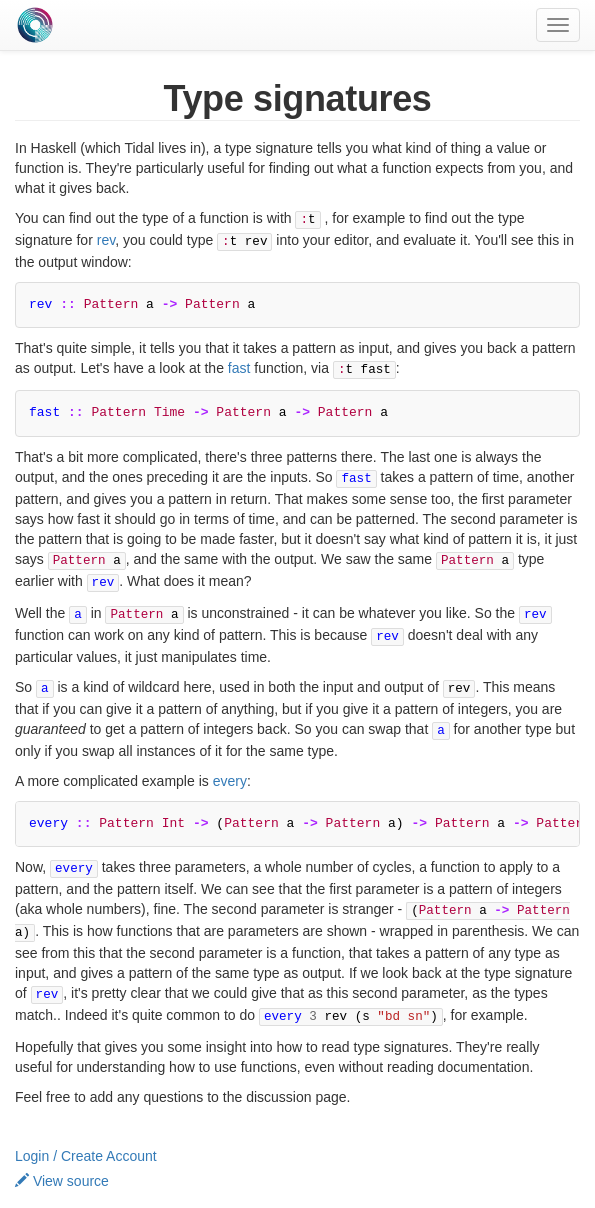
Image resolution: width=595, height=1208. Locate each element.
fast (239, 364)
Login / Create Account (86, 1127)
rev (106, 238)
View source (62, 1152)
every (230, 761)
